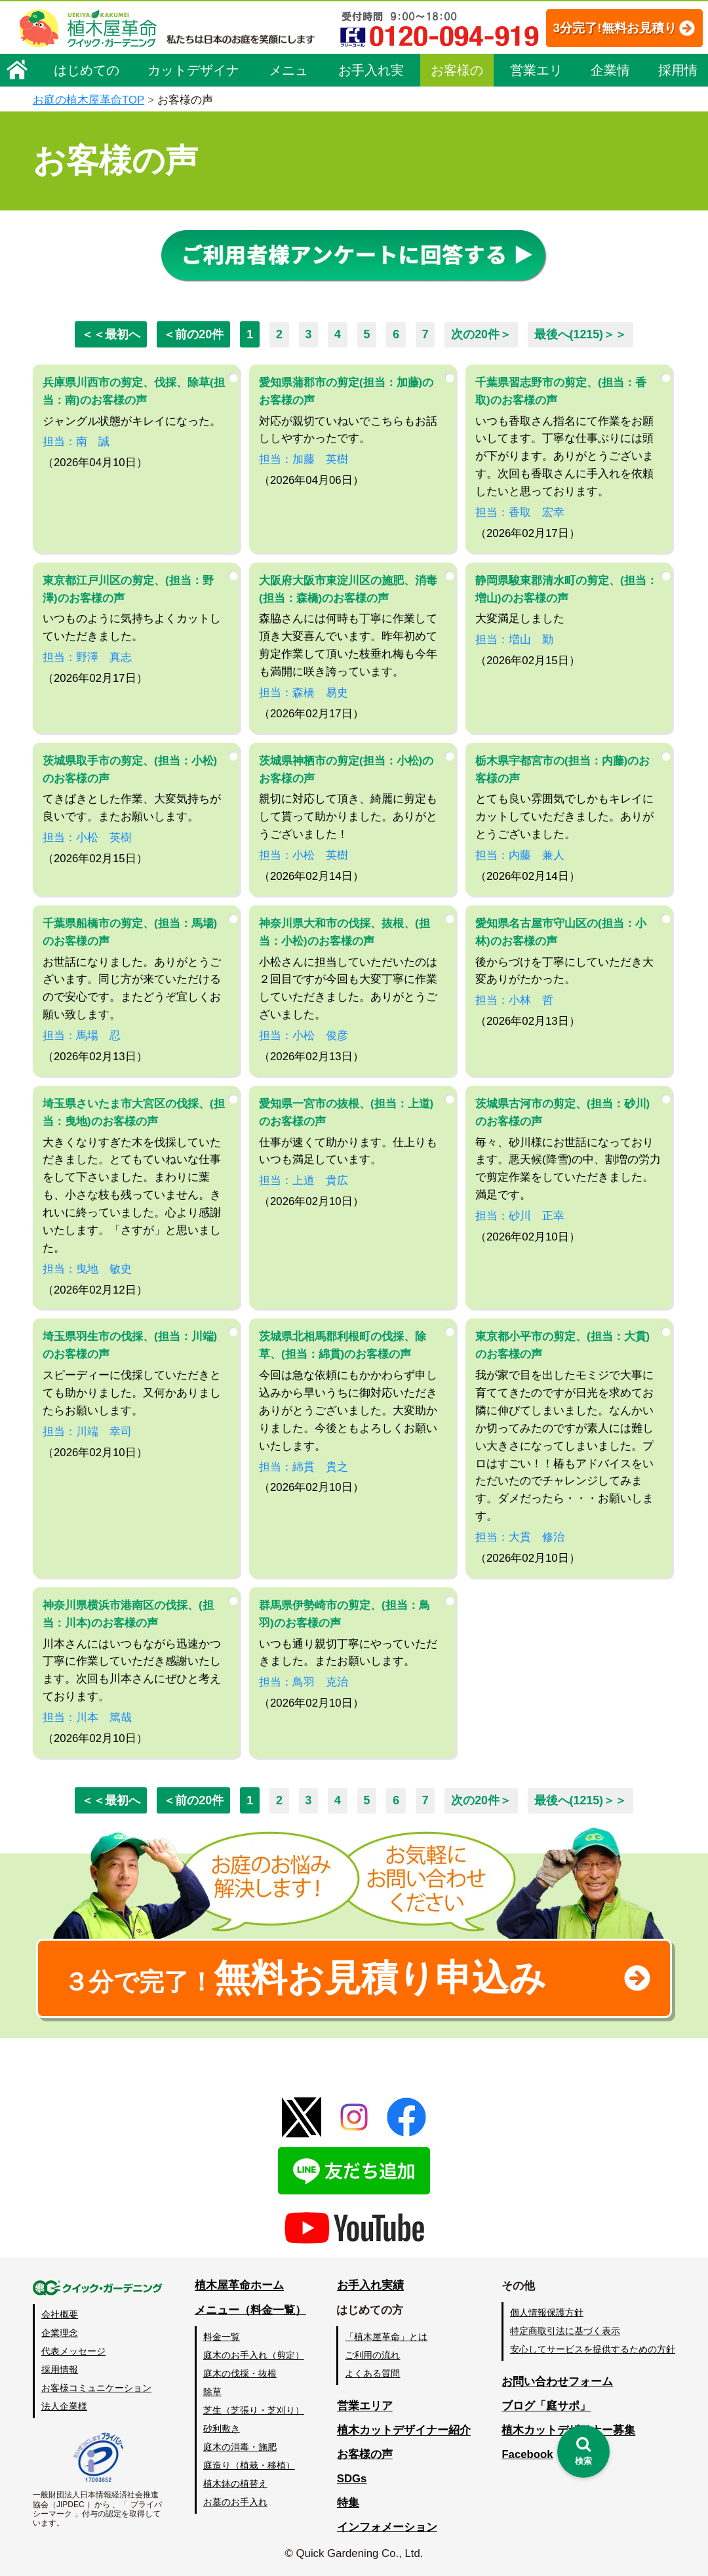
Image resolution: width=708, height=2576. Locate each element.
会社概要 (59, 2314)
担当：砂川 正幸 (519, 1215)
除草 (212, 2392)
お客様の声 (457, 113)
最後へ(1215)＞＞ (581, 334)
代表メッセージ (73, 2351)
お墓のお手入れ (235, 2502)
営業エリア (536, 113)
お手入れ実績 (371, 113)
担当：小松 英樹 (87, 837)
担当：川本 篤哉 (87, 1717)
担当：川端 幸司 (87, 1431)
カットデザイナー (193, 113)
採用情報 (678, 113)
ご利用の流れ (373, 2354)
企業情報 (610, 113)
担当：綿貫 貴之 (303, 1466)
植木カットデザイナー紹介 (404, 2430)
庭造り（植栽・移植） (249, 2465)
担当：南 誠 (76, 441)
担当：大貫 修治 (519, 1536)
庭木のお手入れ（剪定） (253, 2354)
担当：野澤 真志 (87, 656)
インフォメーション (387, 2527)
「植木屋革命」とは (386, 2336)
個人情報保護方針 (546, 2312)
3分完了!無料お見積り (295, 66)
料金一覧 (221, 2336)
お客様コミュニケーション (96, 2388)
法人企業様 (64, 2406)
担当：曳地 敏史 (87, 1268)
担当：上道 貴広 (303, 1180)
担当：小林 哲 (514, 999)
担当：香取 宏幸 (519, 511)
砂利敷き (221, 2428)
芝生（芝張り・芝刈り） (253, 2410)
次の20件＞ (482, 334)
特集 (348, 2503)
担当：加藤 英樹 (303, 458)
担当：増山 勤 (514, 639)
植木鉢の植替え (235, 2483)
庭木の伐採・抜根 (240, 2373)
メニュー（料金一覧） (250, 2310)
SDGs (352, 2478)
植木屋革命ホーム (239, 2286)
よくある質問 (373, 2373)
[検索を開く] (583, 2451)
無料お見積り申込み (311, 1977)
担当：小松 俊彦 (303, 1035)
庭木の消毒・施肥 (240, 2447)
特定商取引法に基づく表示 (565, 2331)
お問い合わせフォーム (557, 2382)
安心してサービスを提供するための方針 (592, 2349)
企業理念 (59, 2333)
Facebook (527, 2454)
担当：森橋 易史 (303, 692)
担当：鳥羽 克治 (303, 1681)
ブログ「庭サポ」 (546, 2406)
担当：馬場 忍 (82, 1035)
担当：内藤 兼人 (519, 854)
